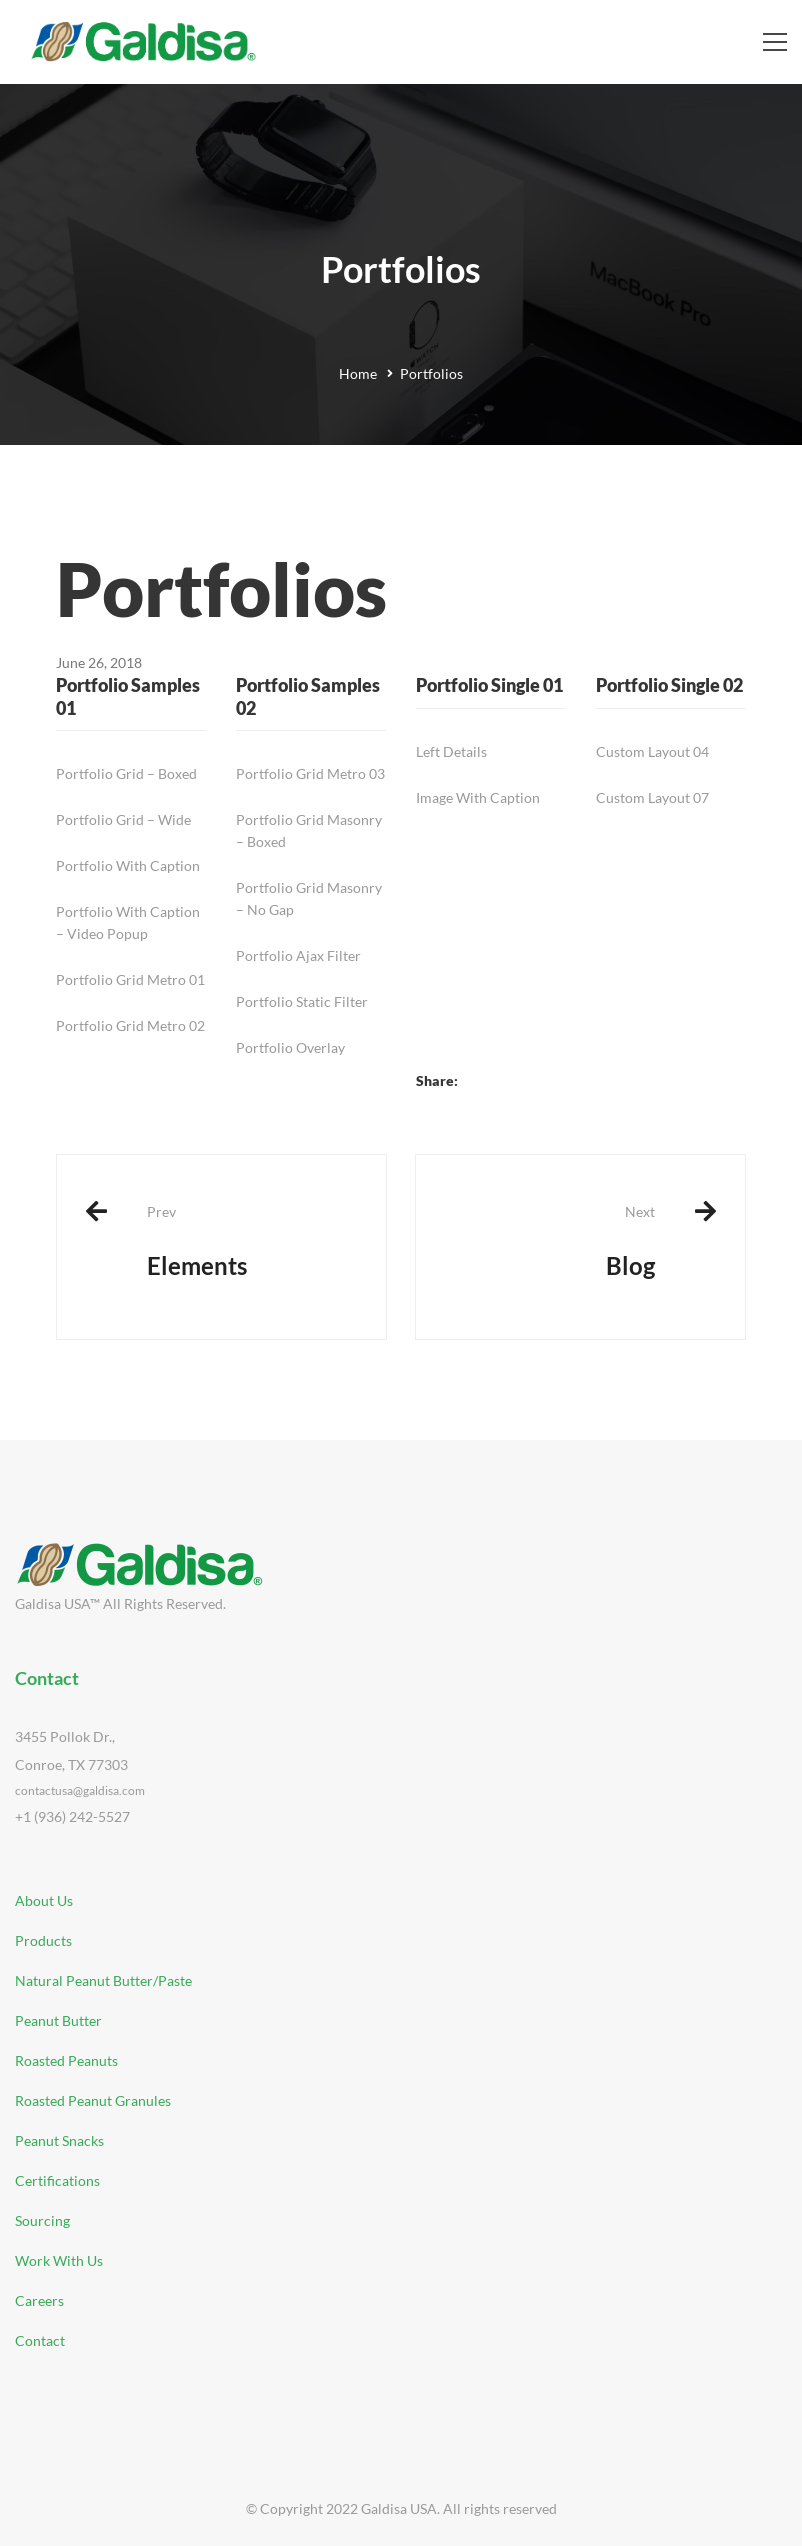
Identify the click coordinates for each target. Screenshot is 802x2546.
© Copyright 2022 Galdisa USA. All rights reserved (401, 2508)
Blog (550, 1241)
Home (358, 373)
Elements (251, 1241)
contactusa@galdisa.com (80, 1790)
